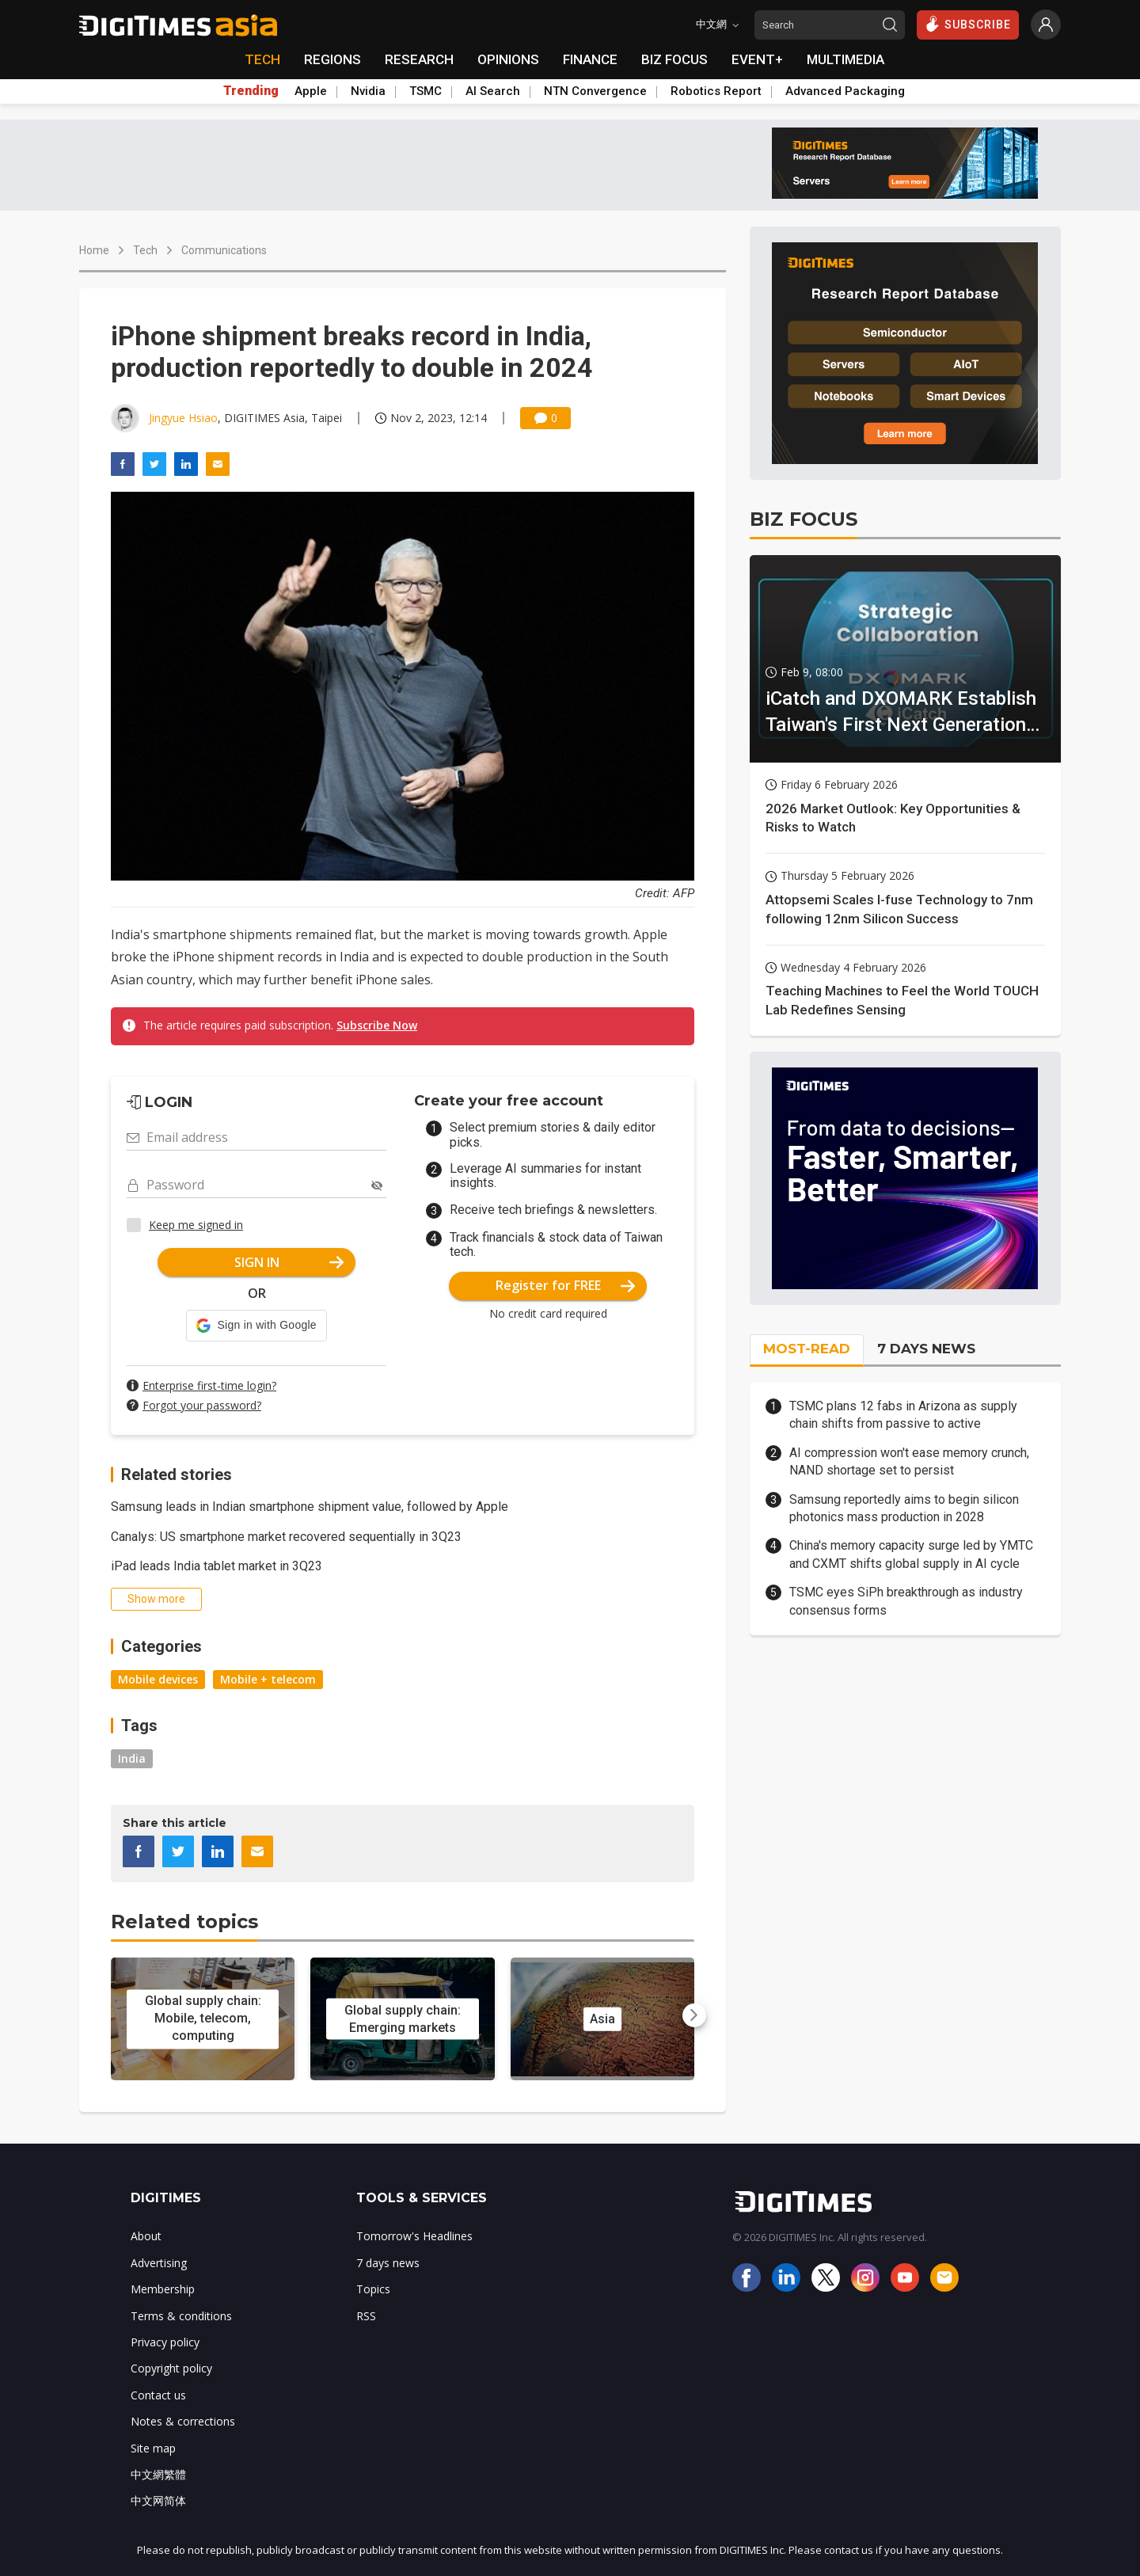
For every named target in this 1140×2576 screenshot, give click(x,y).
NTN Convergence (595, 91)
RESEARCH (419, 59)
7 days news (388, 2262)
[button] (256, 1325)
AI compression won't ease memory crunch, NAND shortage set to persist (909, 1461)
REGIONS (332, 59)
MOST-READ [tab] (806, 1348)
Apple (310, 91)
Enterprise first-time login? (209, 1385)
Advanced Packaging (845, 91)
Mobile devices (158, 1679)
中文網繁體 (158, 2474)
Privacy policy (165, 2342)
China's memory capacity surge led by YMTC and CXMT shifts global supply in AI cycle (911, 1554)
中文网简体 (158, 2500)
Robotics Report (716, 91)
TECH (262, 59)
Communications (224, 250)
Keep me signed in (196, 1224)
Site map (153, 2448)
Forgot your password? (201, 1405)
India (132, 1758)
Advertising (159, 2262)
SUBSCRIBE (968, 24)
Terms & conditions (181, 2315)
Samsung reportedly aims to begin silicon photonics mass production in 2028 (904, 1508)
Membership (163, 2288)
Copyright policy (171, 2368)
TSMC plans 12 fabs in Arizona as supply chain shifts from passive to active (903, 1414)
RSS (366, 2315)
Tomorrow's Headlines (414, 2235)
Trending (251, 91)
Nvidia (368, 91)
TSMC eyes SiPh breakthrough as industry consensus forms (906, 1601)
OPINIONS (508, 59)
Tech (145, 250)
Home (94, 250)
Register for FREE (566, 1285)
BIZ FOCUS (674, 59)
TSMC (425, 91)
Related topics (184, 1921)
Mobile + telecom (268, 1679)
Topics (373, 2288)
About (146, 2235)
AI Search (493, 91)
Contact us (158, 2395)
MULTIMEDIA (845, 59)
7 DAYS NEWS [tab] (926, 1348)
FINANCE (590, 59)
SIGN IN (289, 1262)
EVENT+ (757, 59)
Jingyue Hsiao (183, 417)
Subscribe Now (376, 1025)
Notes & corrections (183, 2421)
